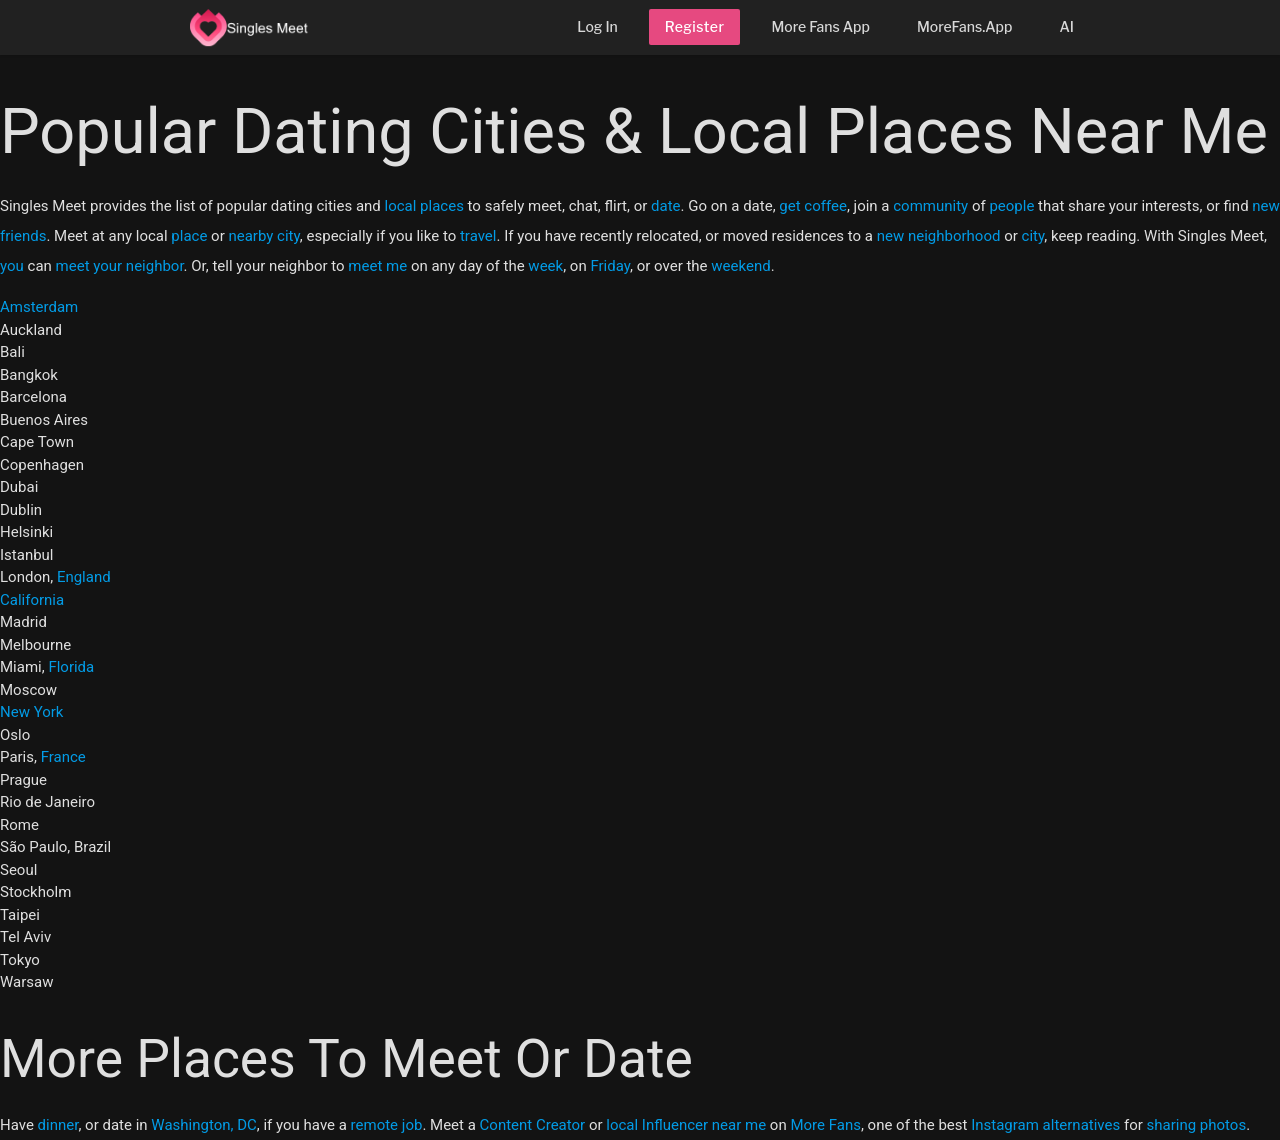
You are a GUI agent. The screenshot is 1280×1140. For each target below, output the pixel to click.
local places (424, 206)
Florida (71, 667)
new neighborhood (939, 236)
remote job (387, 1125)
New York (31, 712)
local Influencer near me (686, 1125)
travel (478, 236)
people (1011, 206)
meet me (377, 266)
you (12, 266)
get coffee (813, 206)
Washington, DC (203, 1125)
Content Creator (533, 1125)
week (545, 266)
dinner (58, 1125)
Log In (597, 26)
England (84, 577)
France (63, 757)
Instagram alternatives (1045, 1125)
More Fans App (820, 26)
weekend (740, 266)
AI (1066, 26)
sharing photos (1197, 1125)
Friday (610, 266)
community (930, 206)
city (1033, 236)
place (189, 236)
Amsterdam (39, 307)
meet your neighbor (120, 266)
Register (695, 26)
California (32, 600)
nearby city (263, 236)
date (665, 206)
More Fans (825, 1125)
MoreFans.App (965, 26)
